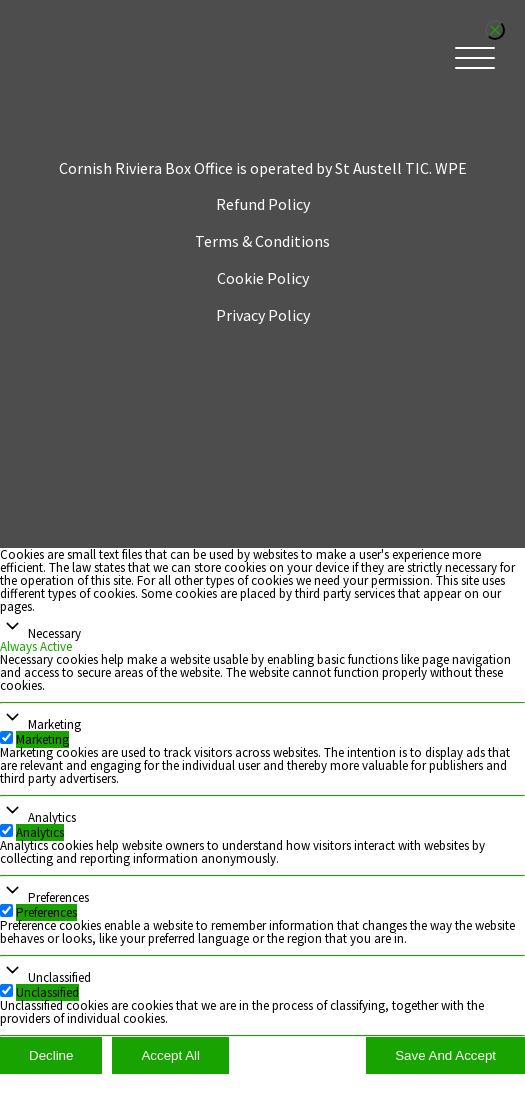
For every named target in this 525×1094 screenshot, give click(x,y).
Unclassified (59, 977)
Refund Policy (263, 204)
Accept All (170, 1055)
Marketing (54, 724)
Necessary (54, 633)
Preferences (58, 897)
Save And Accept (445, 1055)
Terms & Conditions (262, 241)
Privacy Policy (263, 315)
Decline (51, 1055)
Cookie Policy (263, 278)
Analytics (52, 817)
